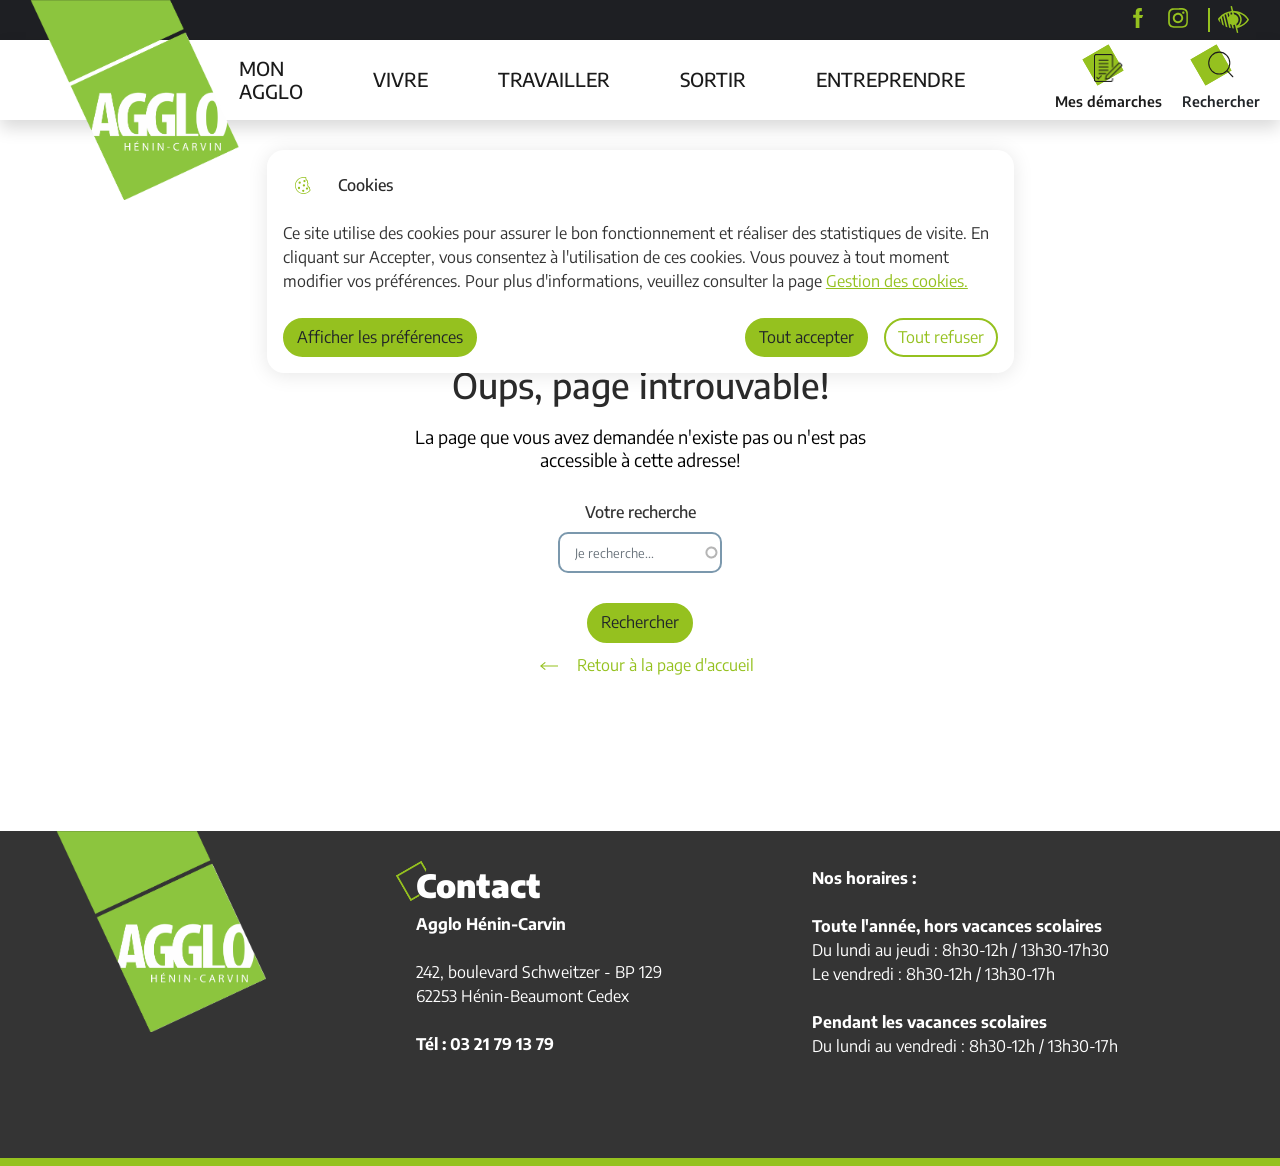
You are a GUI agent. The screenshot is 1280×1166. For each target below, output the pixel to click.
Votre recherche (640, 512)
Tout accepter (806, 337)
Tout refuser (941, 337)
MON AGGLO (271, 79)
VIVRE (400, 79)
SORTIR (713, 79)
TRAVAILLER (554, 79)
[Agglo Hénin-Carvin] (1138, 18)
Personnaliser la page (1234, 20)
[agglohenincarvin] (1178, 18)
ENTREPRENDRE (890, 79)
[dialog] (640, 261)
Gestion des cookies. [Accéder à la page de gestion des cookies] (897, 281)
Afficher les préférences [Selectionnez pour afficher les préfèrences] (380, 337)
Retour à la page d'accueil (640, 666)
